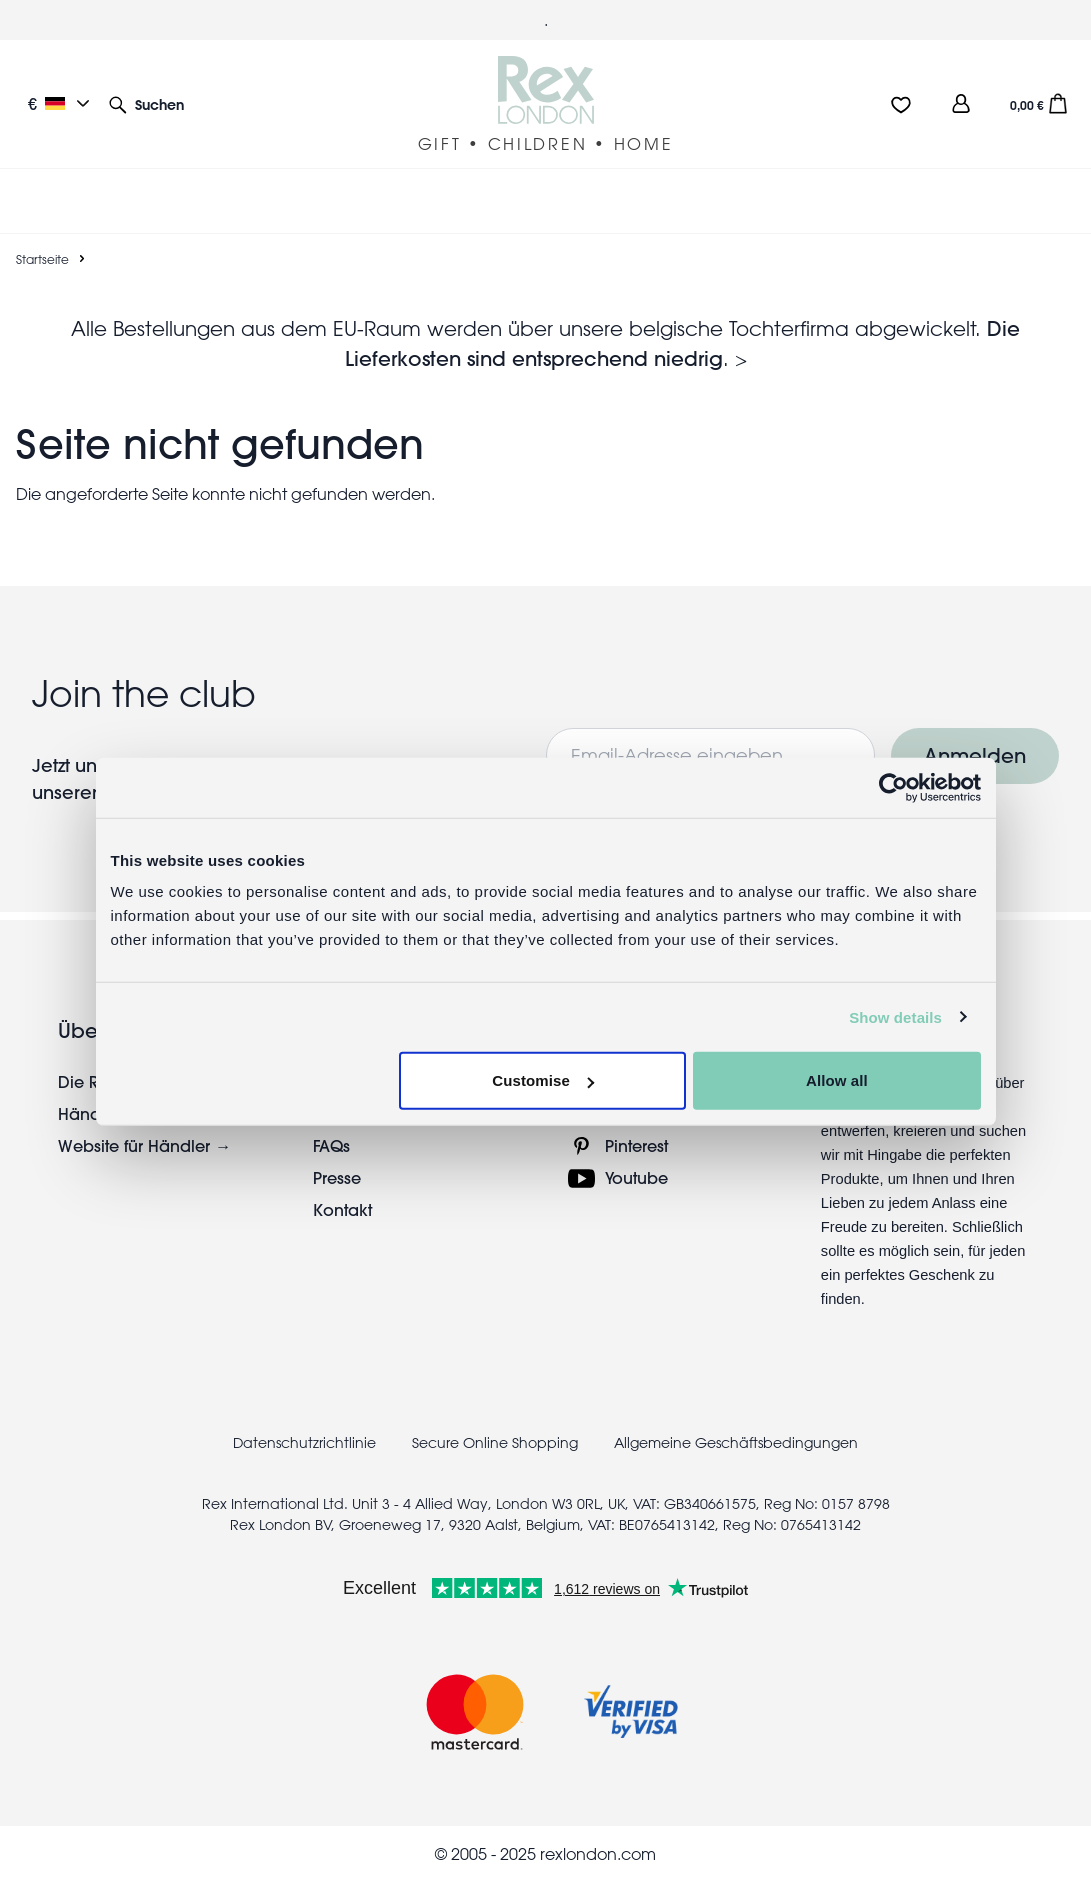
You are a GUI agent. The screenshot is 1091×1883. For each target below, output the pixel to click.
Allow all (837, 1080)
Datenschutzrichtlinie (304, 1443)
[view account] (961, 103)
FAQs (331, 1145)
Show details (895, 1016)
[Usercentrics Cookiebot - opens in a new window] (893, 787)
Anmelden (975, 755)
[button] (146, 103)
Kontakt (342, 1209)
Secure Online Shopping (497, 1443)
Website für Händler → (144, 1145)
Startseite (42, 259)
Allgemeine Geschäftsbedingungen (736, 1443)
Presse (337, 1177)
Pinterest (636, 1145)
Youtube (636, 1177)
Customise (543, 1080)
